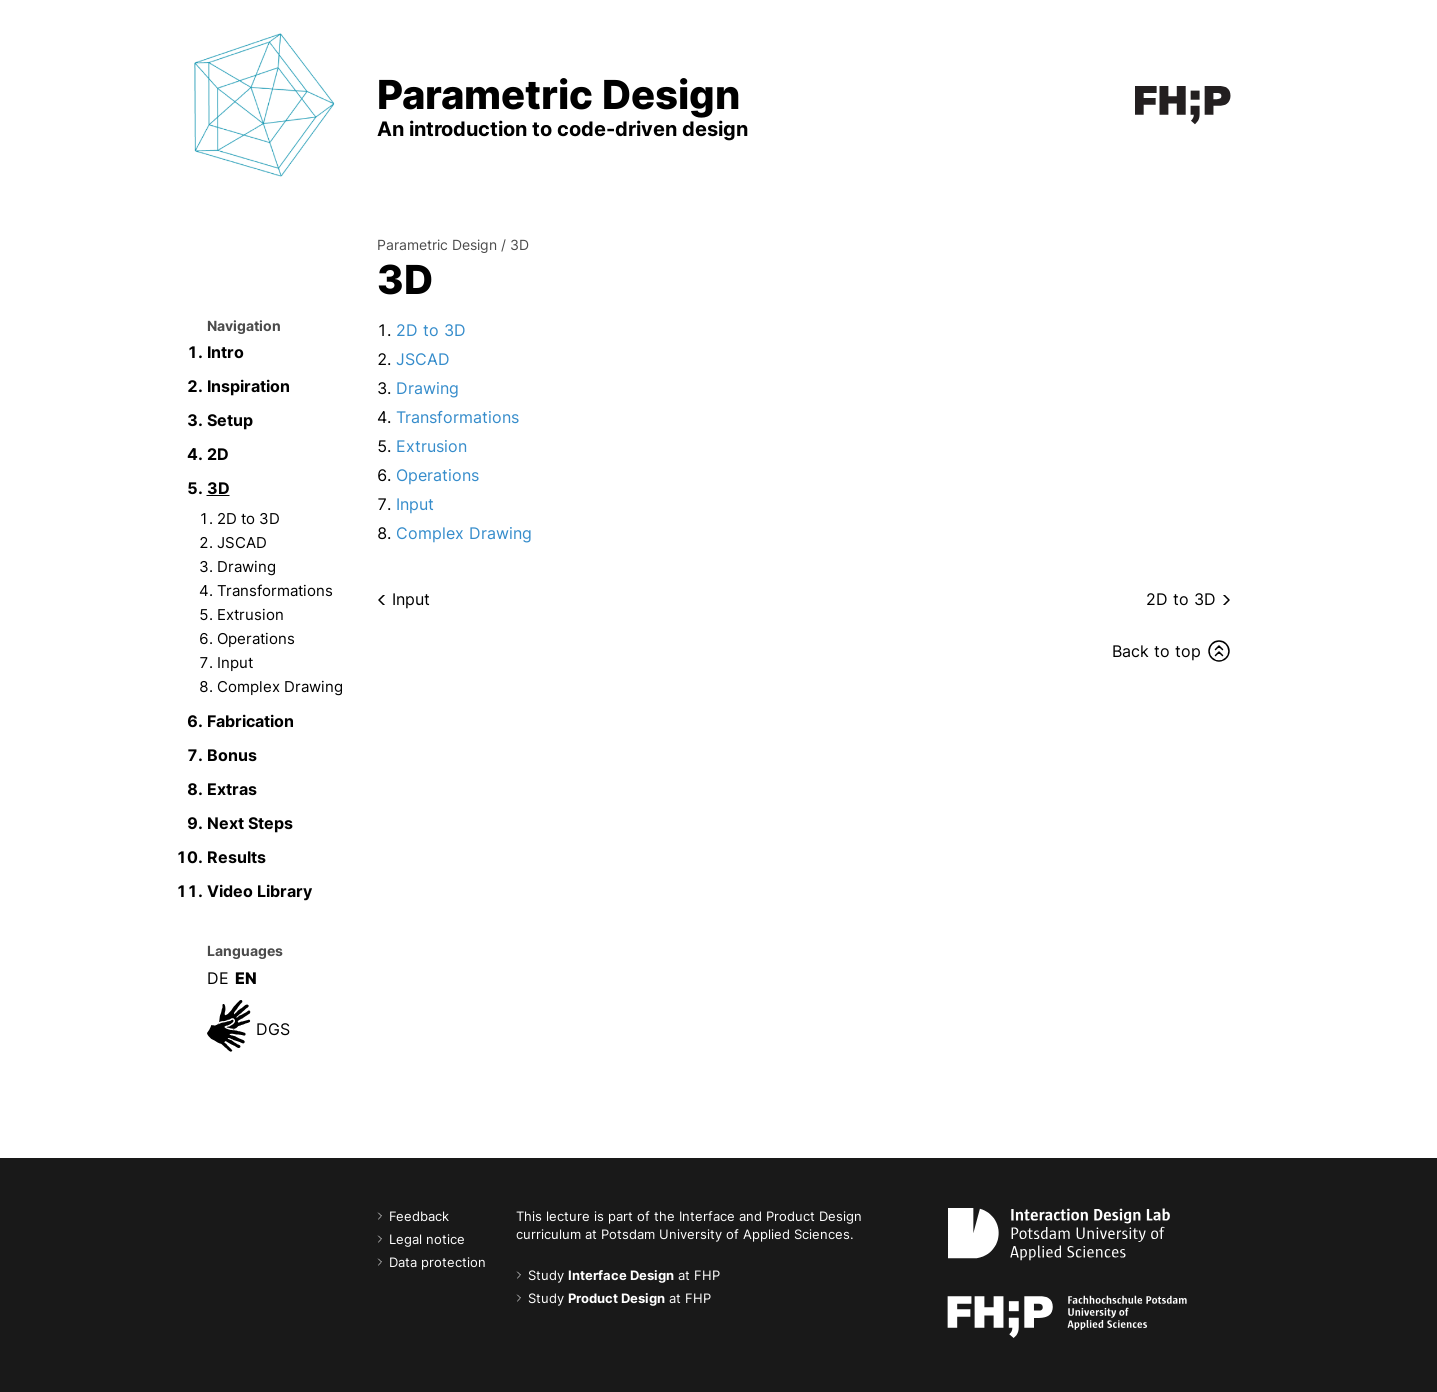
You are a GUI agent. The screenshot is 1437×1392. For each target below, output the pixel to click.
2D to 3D (248, 518)
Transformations (275, 590)
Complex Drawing (280, 686)
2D (218, 454)
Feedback (419, 1216)
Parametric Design (437, 244)
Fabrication (250, 721)
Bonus (232, 755)
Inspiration (248, 386)
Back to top (1156, 651)
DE (218, 978)
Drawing (246, 566)
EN (246, 978)
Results (236, 857)
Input (235, 662)
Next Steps (250, 823)
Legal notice (427, 1239)
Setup (230, 420)
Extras (232, 789)
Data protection (437, 1262)
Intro (225, 352)
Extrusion (250, 614)
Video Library (259, 891)
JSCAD (242, 542)
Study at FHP (624, 1275)
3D (218, 488)
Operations (256, 638)
